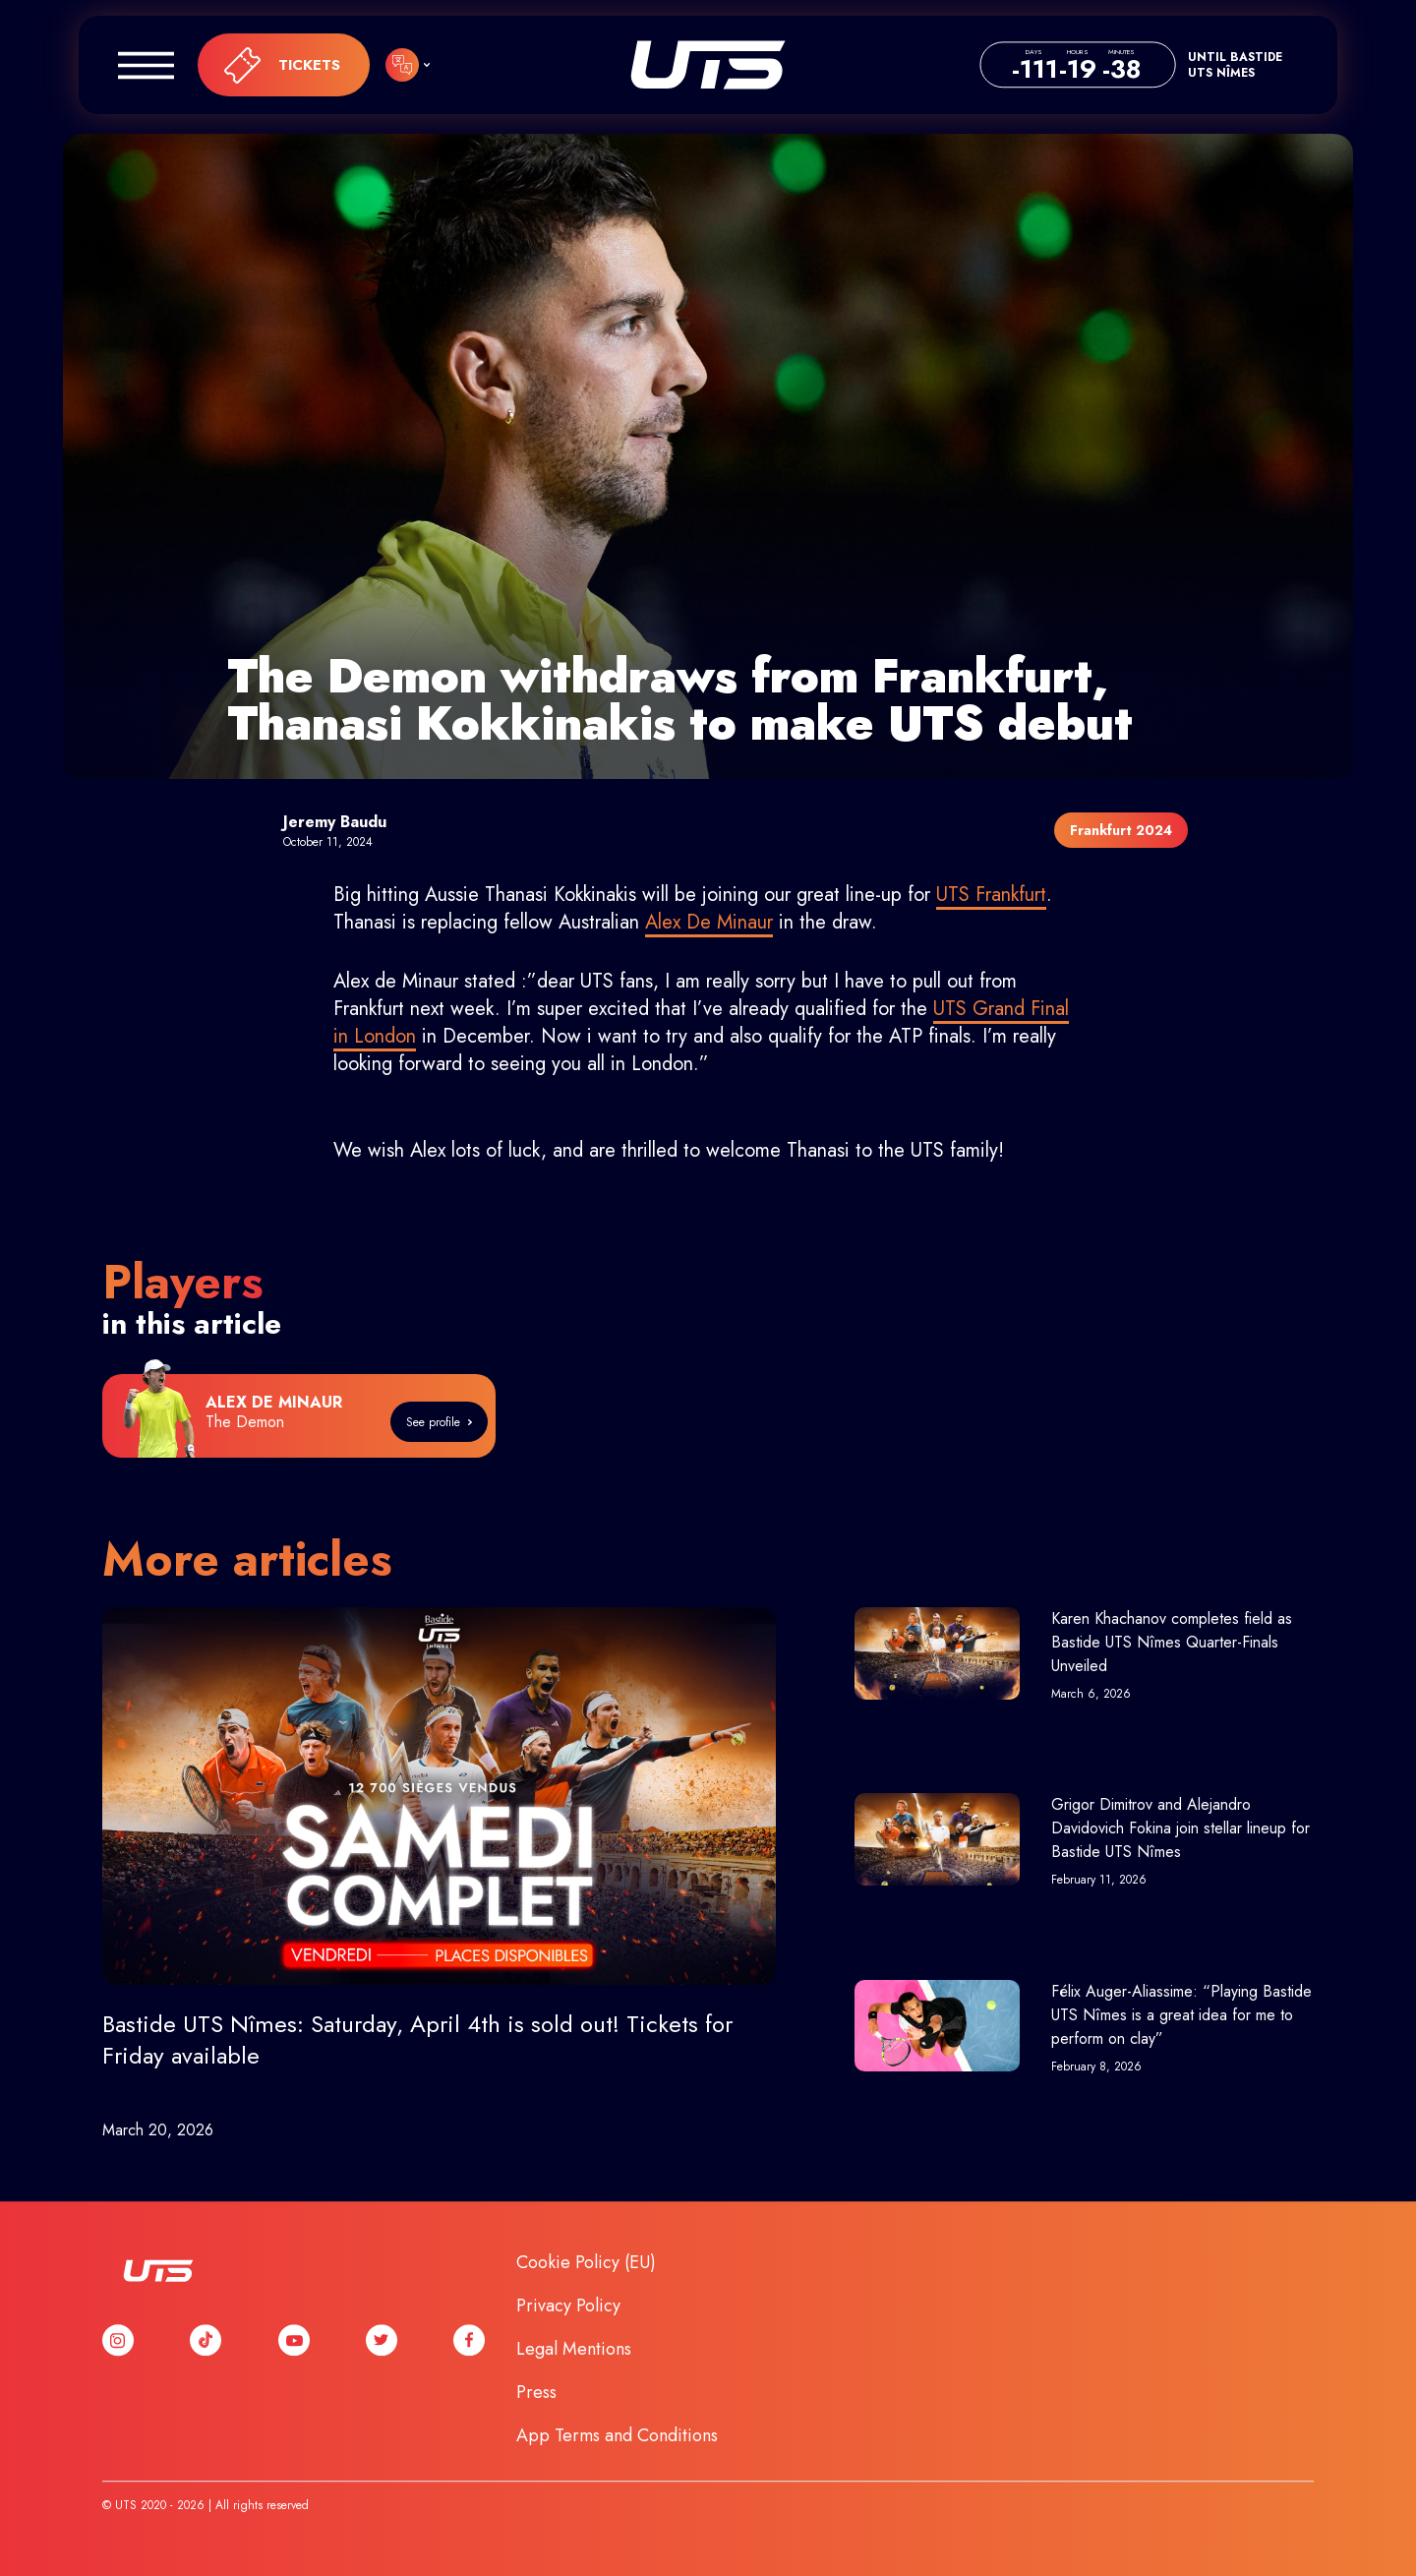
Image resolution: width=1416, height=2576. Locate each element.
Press (536, 2392)
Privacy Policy (568, 2305)
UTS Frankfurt (991, 894)
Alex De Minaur (709, 922)
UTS (708, 65)
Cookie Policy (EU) (586, 2262)
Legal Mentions (573, 2349)
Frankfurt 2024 (1121, 830)
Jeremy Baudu (334, 821)
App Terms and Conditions (617, 2435)
